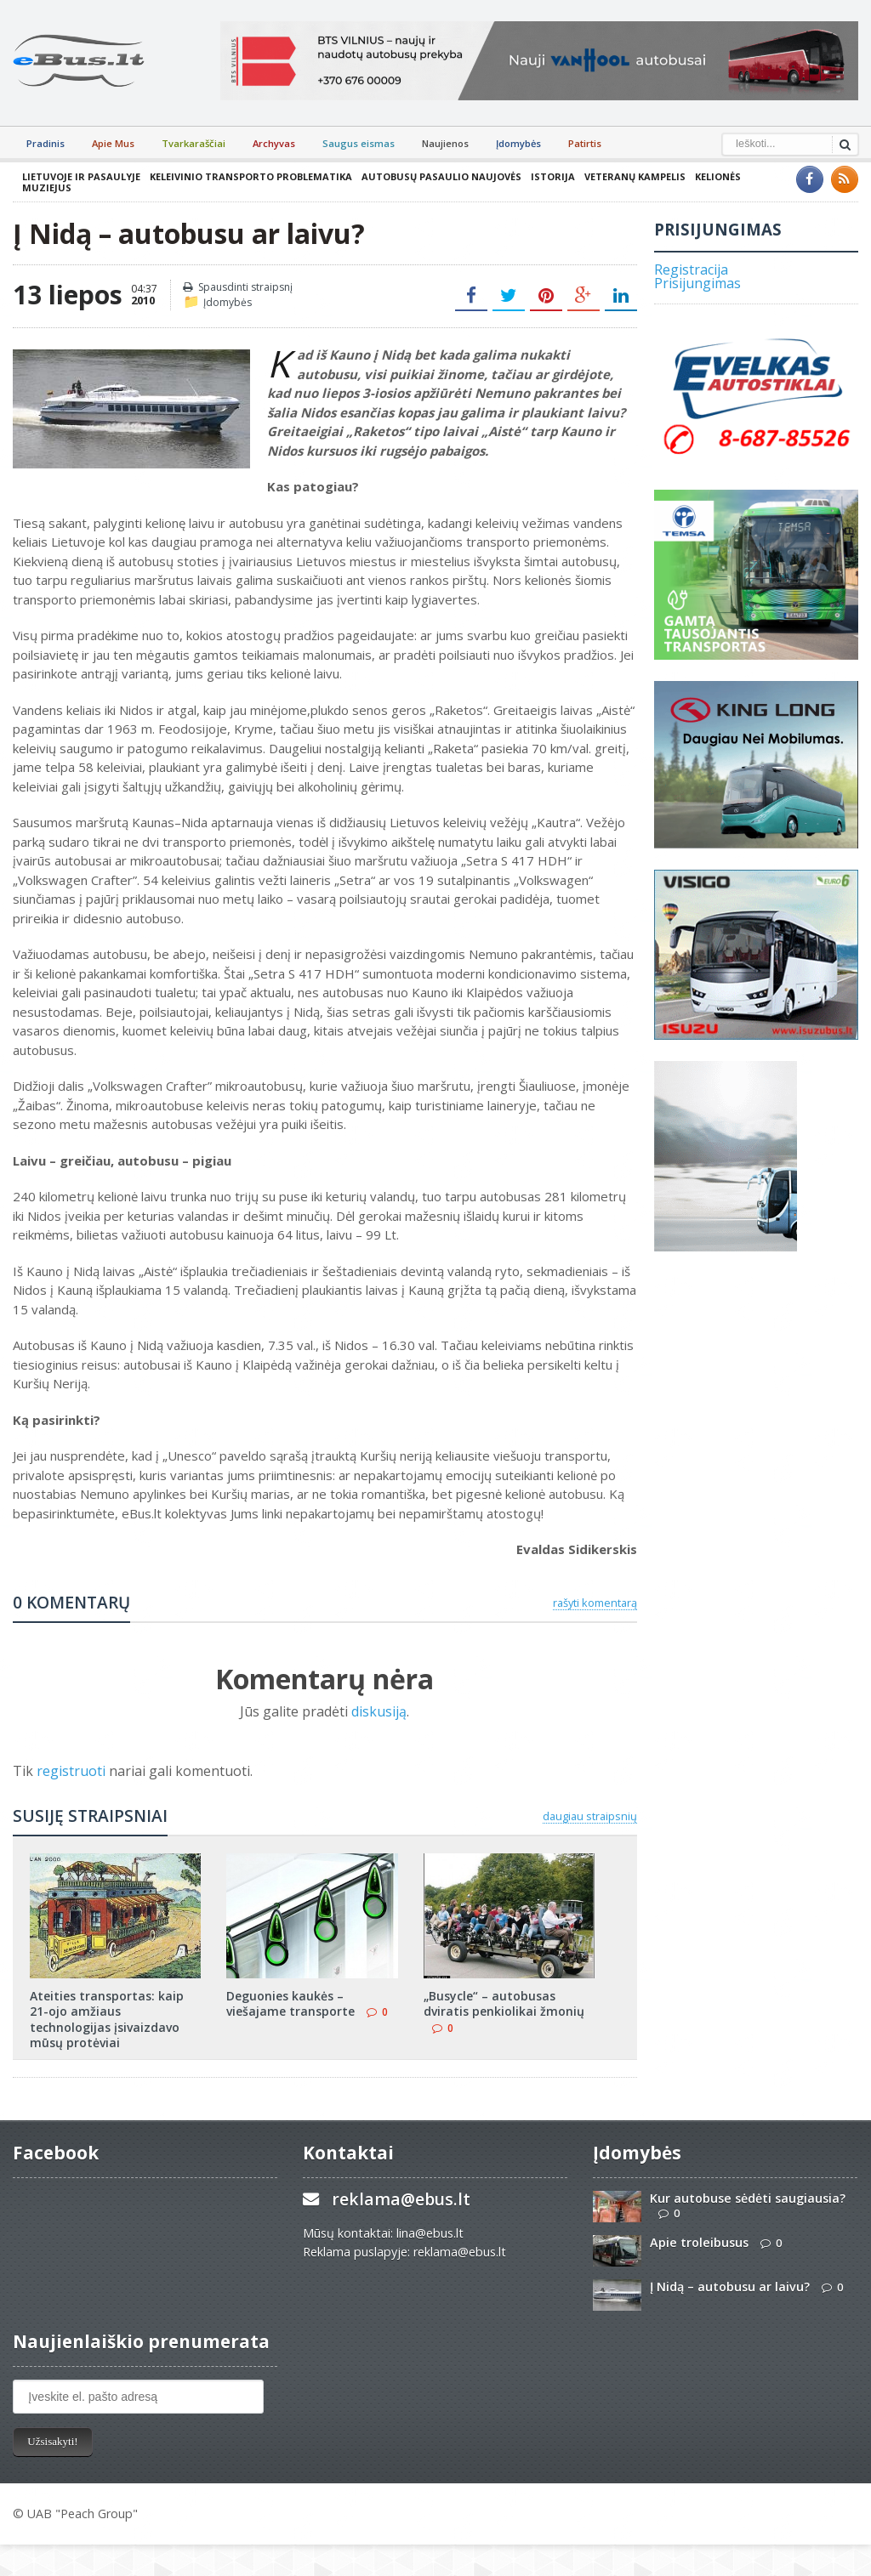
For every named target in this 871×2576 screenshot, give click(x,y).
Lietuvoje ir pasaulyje (81, 176)
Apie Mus (113, 143)
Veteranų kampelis (635, 176)
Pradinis (45, 143)
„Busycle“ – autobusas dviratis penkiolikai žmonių (504, 2003)
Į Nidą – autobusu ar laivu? (730, 2286)
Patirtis (584, 143)
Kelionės (718, 176)
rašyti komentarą (595, 1602)
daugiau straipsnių (590, 1816)
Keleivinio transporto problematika (251, 176)
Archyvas (274, 143)
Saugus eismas (358, 143)
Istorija (553, 176)
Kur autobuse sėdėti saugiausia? (747, 2198)
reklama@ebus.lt (401, 2198)
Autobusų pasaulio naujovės (441, 176)
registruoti (73, 1771)
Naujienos (445, 143)
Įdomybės (518, 143)
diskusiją (379, 1711)
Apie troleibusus (699, 2242)
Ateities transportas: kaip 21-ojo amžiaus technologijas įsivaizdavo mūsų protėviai (107, 2019)
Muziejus (46, 187)
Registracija (691, 269)
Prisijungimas (697, 283)
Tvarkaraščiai (193, 143)
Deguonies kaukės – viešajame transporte (290, 2003)
